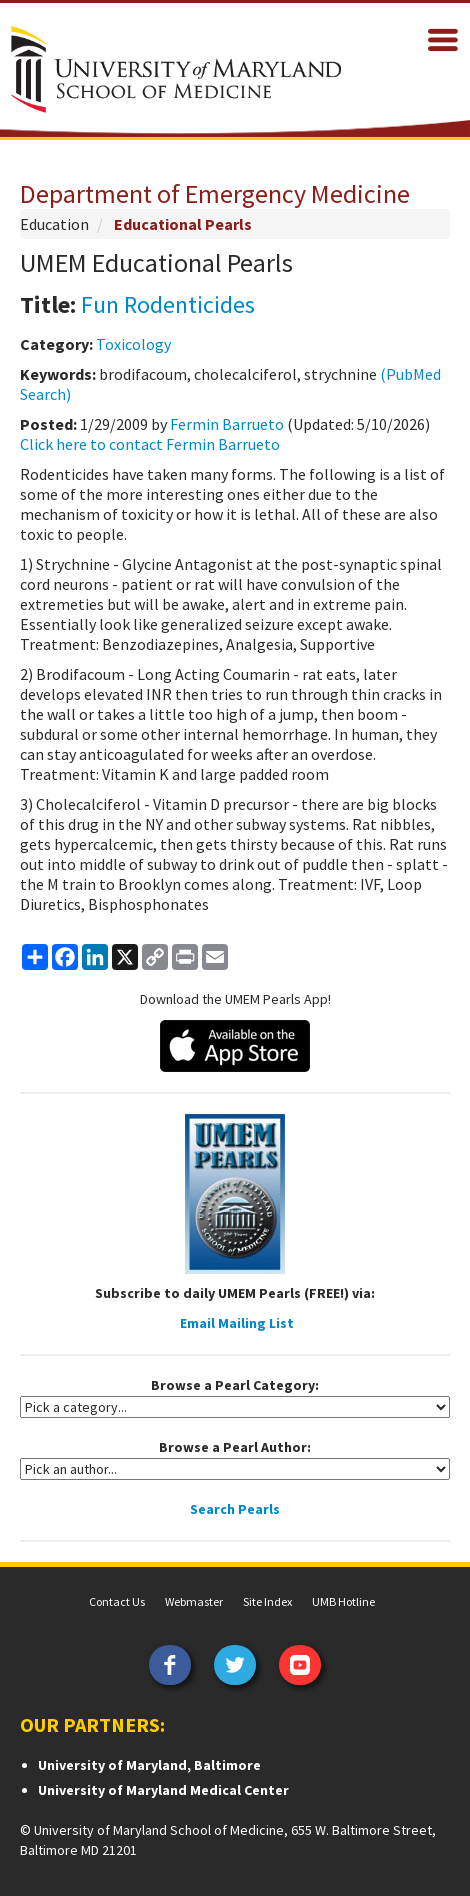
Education (54, 224)
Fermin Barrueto (227, 424)
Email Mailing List (237, 1323)
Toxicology (133, 344)
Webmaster (194, 1601)
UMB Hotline (343, 1601)
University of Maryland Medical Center (163, 1790)
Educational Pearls (183, 224)
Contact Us (117, 1601)
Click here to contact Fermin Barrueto (150, 444)
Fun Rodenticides (168, 304)
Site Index (267, 1601)
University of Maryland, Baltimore (149, 1765)
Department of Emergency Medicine (215, 193)
